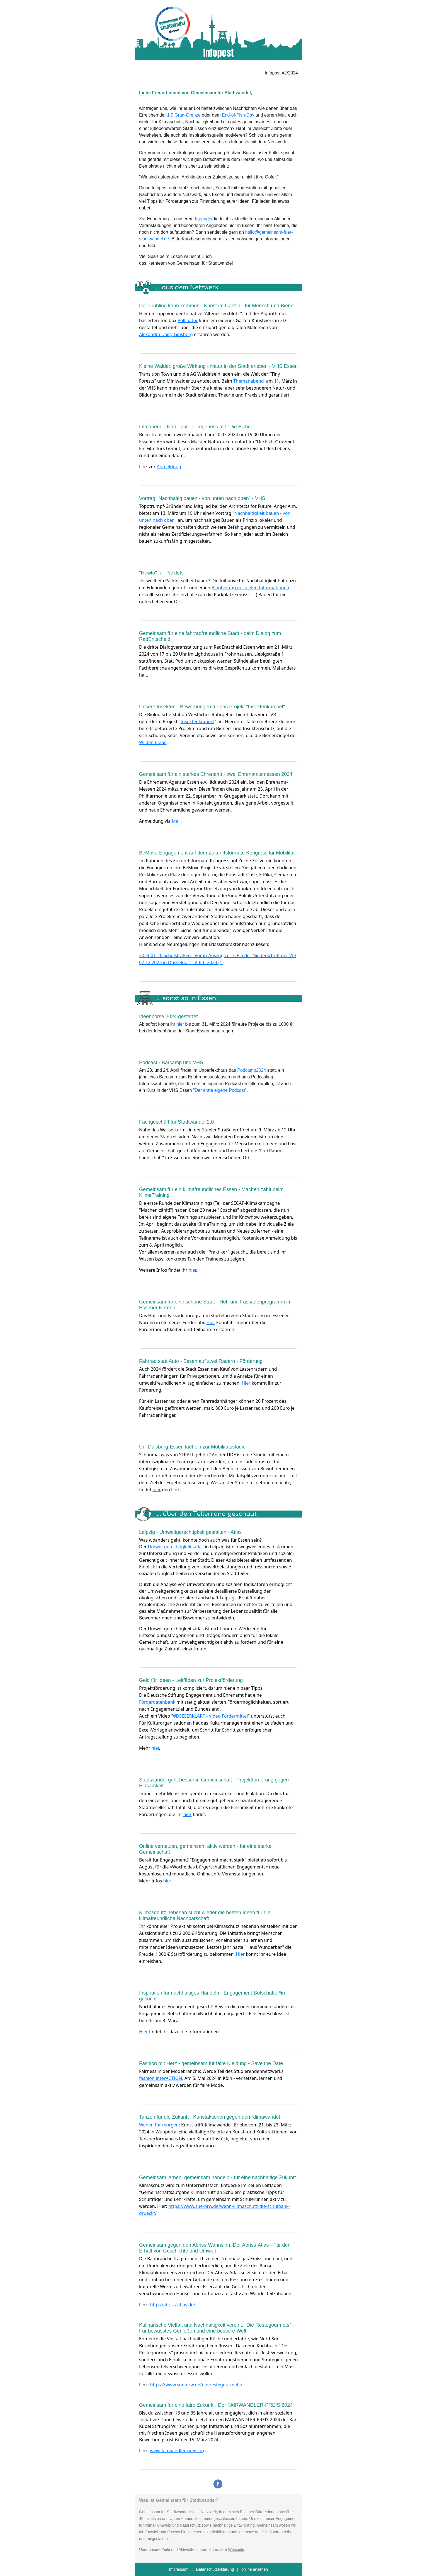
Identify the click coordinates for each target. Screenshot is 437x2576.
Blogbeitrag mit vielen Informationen (250, 588)
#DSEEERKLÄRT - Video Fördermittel (210, 1716)
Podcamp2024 (251, 1070)
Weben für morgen (159, 2125)
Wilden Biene (153, 742)
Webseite (236, 2549)
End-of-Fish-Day (238, 115)
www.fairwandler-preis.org (178, 2450)
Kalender (204, 218)
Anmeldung (169, 466)
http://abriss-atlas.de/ (172, 2305)
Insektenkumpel (198, 721)
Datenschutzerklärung (215, 2569)
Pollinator (188, 320)
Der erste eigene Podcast (220, 1090)
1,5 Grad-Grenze (184, 115)
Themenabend (248, 381)
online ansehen (254, 2569)
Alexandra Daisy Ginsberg (166, 334)
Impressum (178, 2569)
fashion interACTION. (161, 2078)
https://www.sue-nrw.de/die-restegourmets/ (196, 2385)
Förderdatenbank (157, 1702)
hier (180, 1024)
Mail (176, 821)
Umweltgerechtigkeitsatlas (175, 1547)
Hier (210, 1322)
